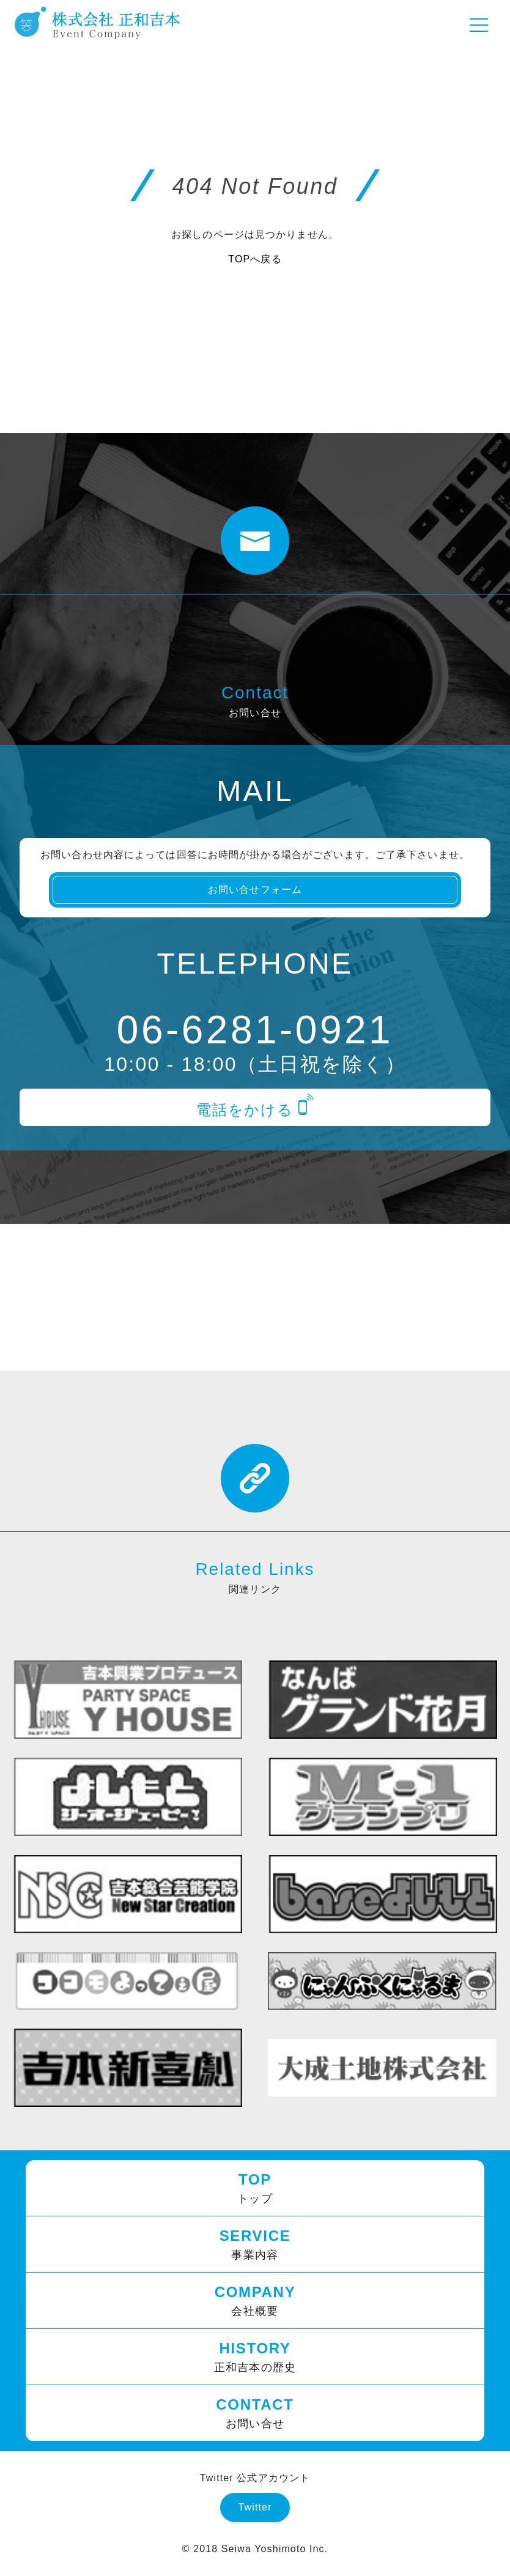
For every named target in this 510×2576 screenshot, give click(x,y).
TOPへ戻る (254, 259)
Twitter (255, 2507)
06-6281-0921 (255, 1030)
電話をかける (254, 1109)
